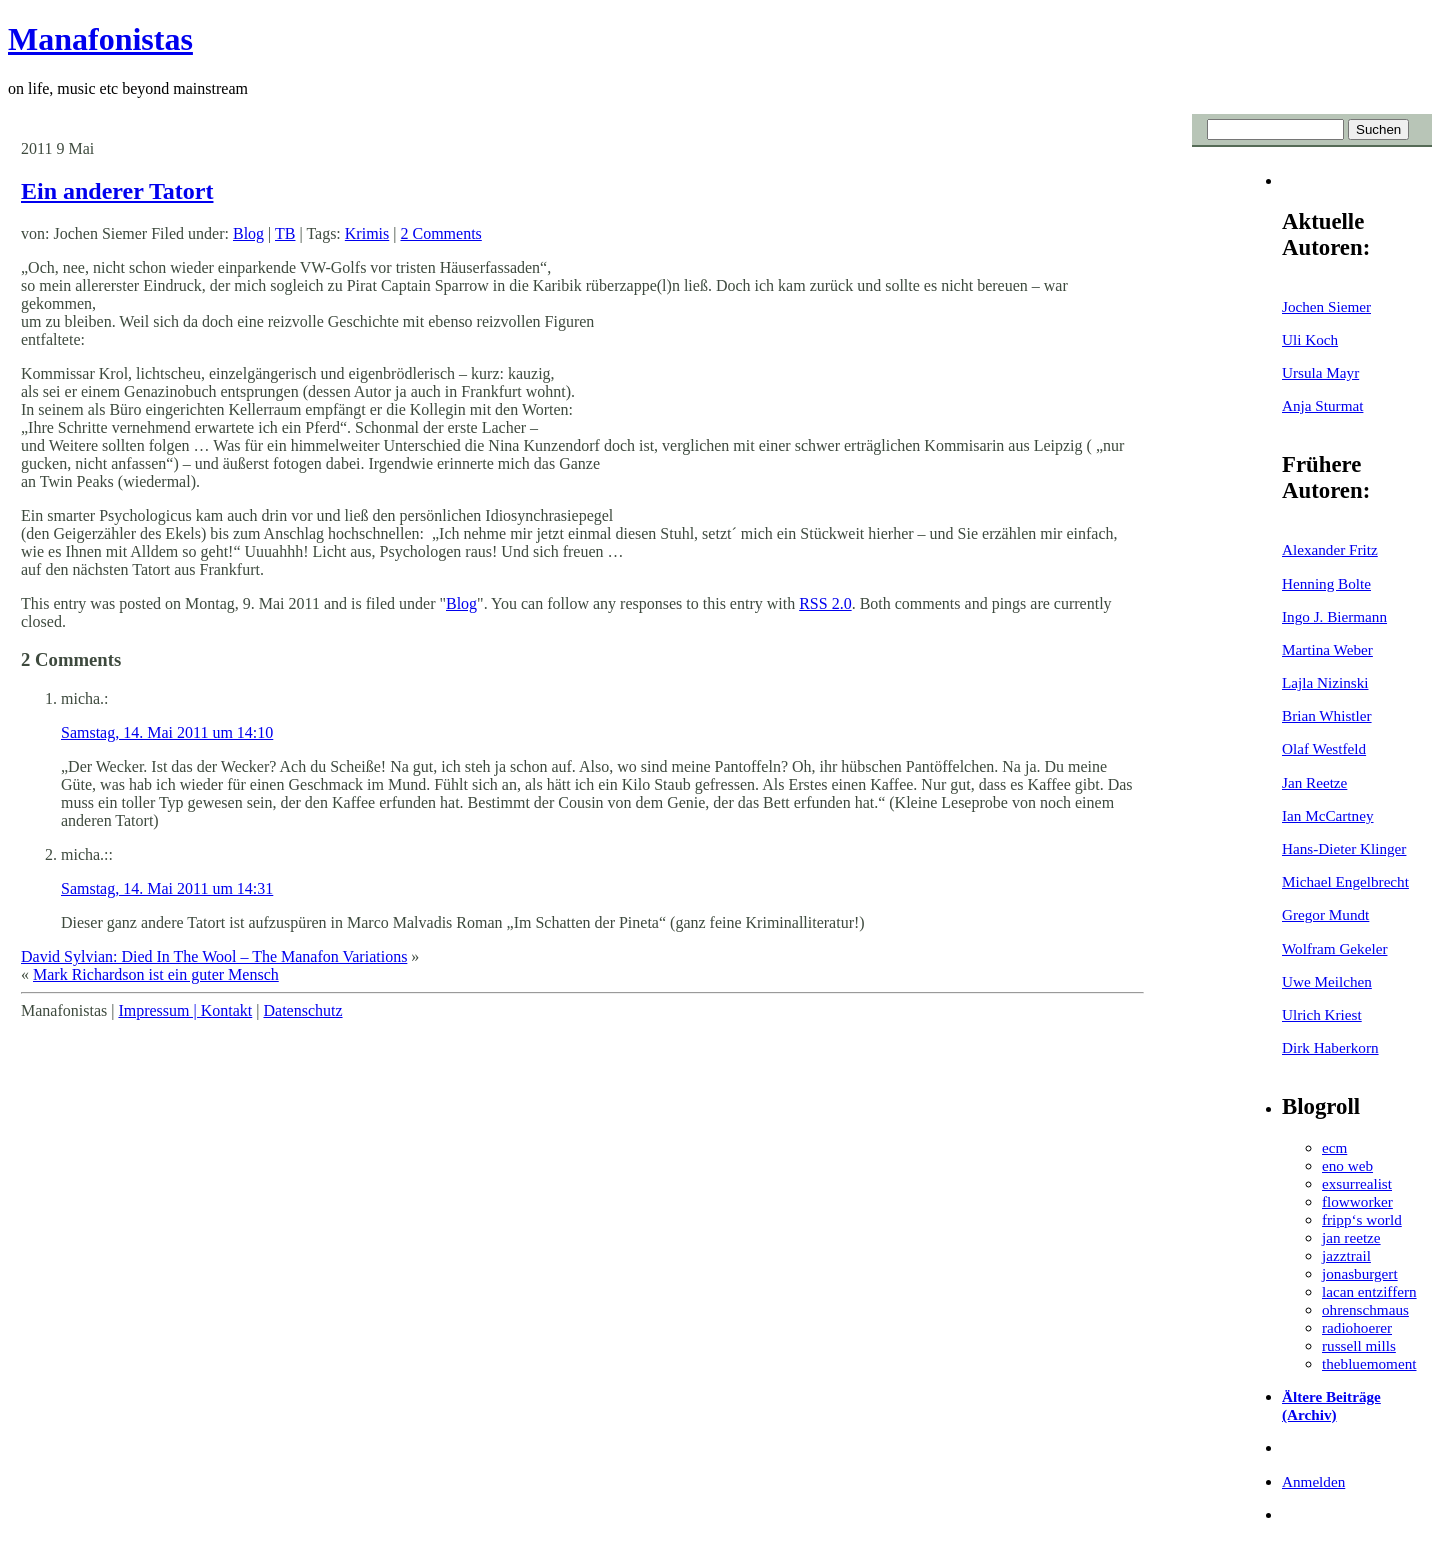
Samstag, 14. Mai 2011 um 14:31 (167, 888)
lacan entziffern (1369, 1291)
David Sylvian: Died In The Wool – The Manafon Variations (214, 956)
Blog (248, 233)
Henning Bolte (1326, 583)
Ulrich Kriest (1322, 1014)
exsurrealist (1357, 1183)
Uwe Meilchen (1327, 981)
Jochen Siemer (1326, 306)
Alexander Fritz (1330, 549)
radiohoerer (1357, 1327)
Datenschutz (302, 1010)
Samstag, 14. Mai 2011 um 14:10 (167, 732)
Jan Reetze (1314, 782)
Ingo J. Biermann (1334, 616)
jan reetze (1351, 1237)
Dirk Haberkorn (1330, 1047)
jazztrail (1346, 1255)
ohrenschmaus (1365, 1309)
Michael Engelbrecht (1345, 881)
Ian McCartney (1328, 815)
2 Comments (440, 233)
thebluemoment (1369, 1363)
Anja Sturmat (1322, 405)
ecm (1334, 1147)
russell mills (1359, 1345)
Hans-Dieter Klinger (1344, 848)
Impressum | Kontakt (185, 1010)
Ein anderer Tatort (117, 191)
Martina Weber (1327, 649)
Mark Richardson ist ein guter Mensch (156, 974)
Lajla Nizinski (1325, 682)
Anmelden (1313, 1481)
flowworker (1357, 1201)
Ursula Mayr (1320, 372)
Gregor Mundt (1325, 914)
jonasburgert (1360, 1273)
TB (285, 233)
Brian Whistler (1327, 715)
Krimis (367, 233)
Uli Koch (1310, 339)
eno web (1347, 1165)
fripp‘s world (1362, 1219)
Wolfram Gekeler (1334, 948)
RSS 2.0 (825, 603)
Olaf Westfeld (1324, 748)
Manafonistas (100, 39)
